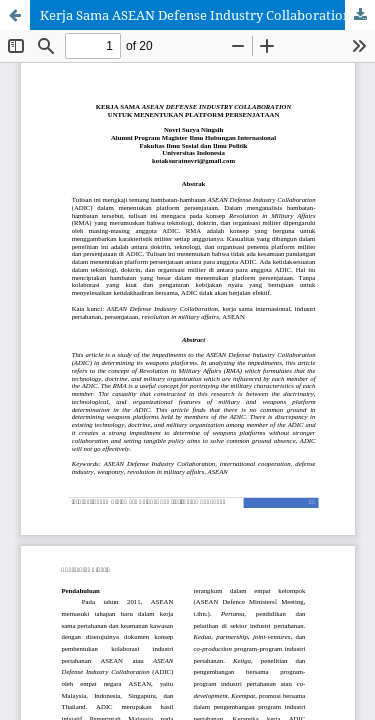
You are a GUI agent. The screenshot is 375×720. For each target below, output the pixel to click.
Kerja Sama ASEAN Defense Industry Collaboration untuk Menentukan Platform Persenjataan (207, 15)
